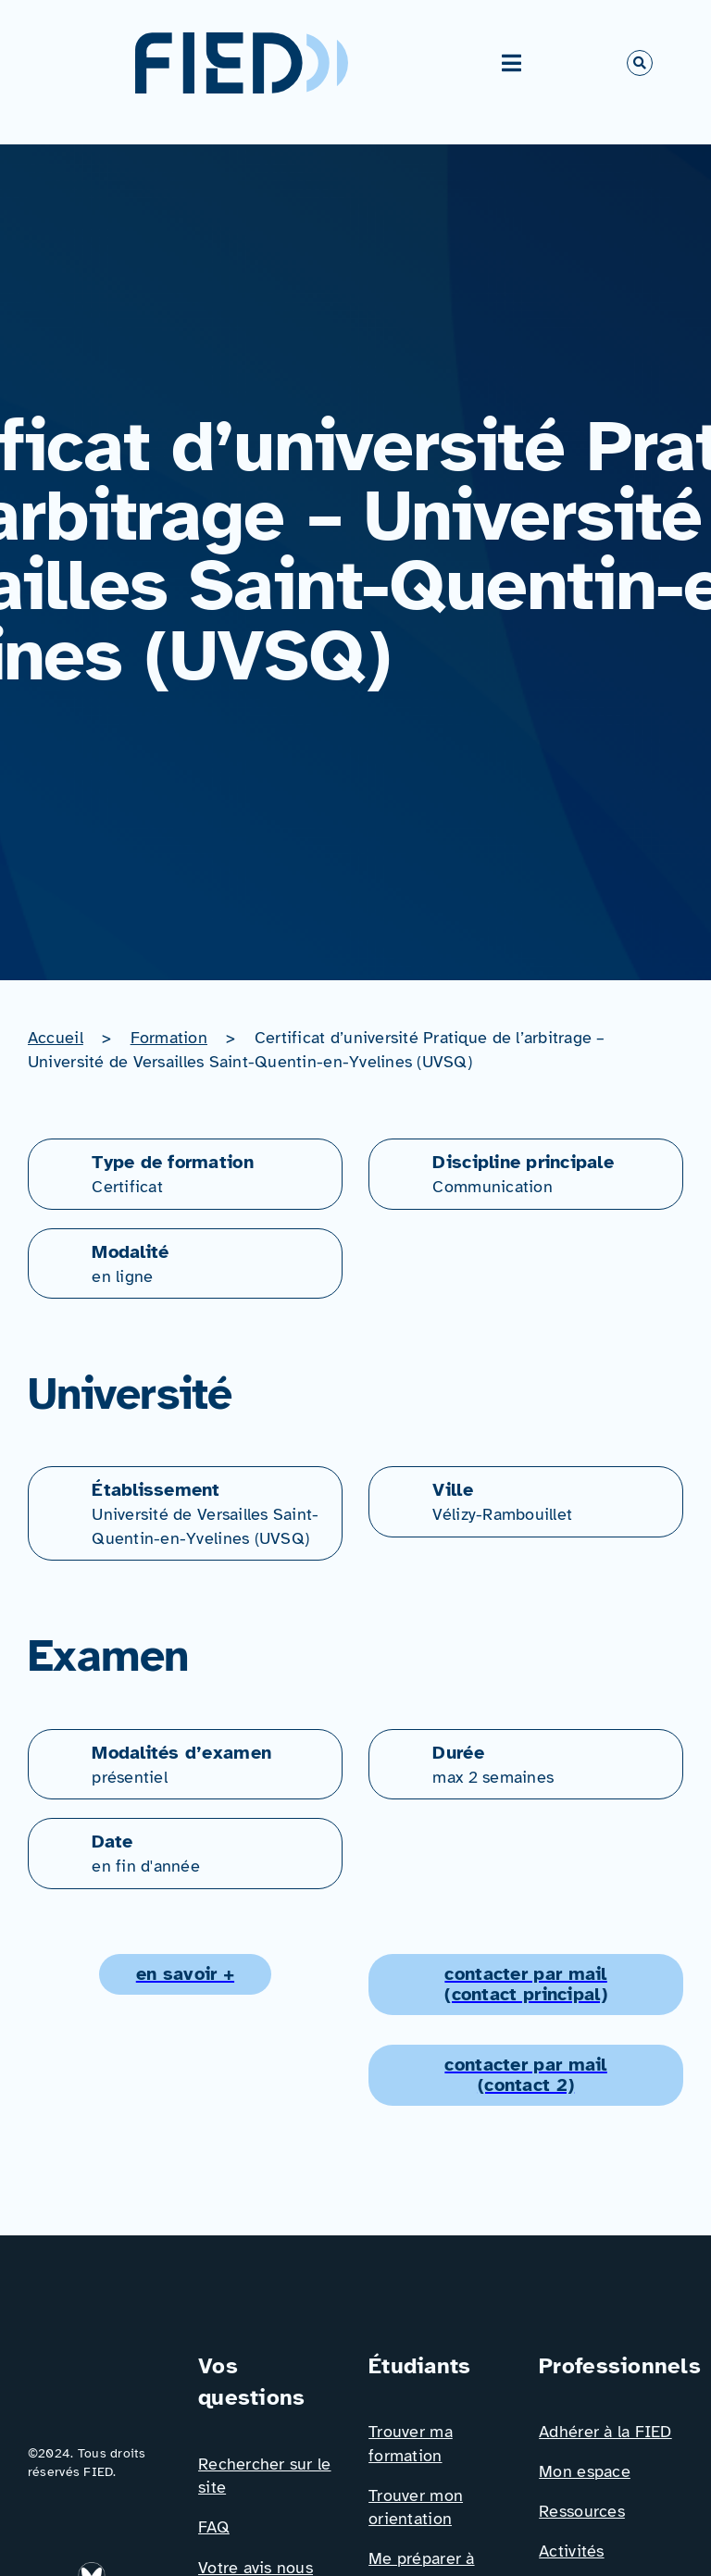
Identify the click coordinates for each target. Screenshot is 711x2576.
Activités (571, 2551)
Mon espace (584, 2471)
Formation (169, 1037)
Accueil (55, 1037)
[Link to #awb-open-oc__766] (640, 63)
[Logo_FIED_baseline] (100, 2357)
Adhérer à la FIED (605, 2431)
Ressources (582, 2511)
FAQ (214, 2527)
